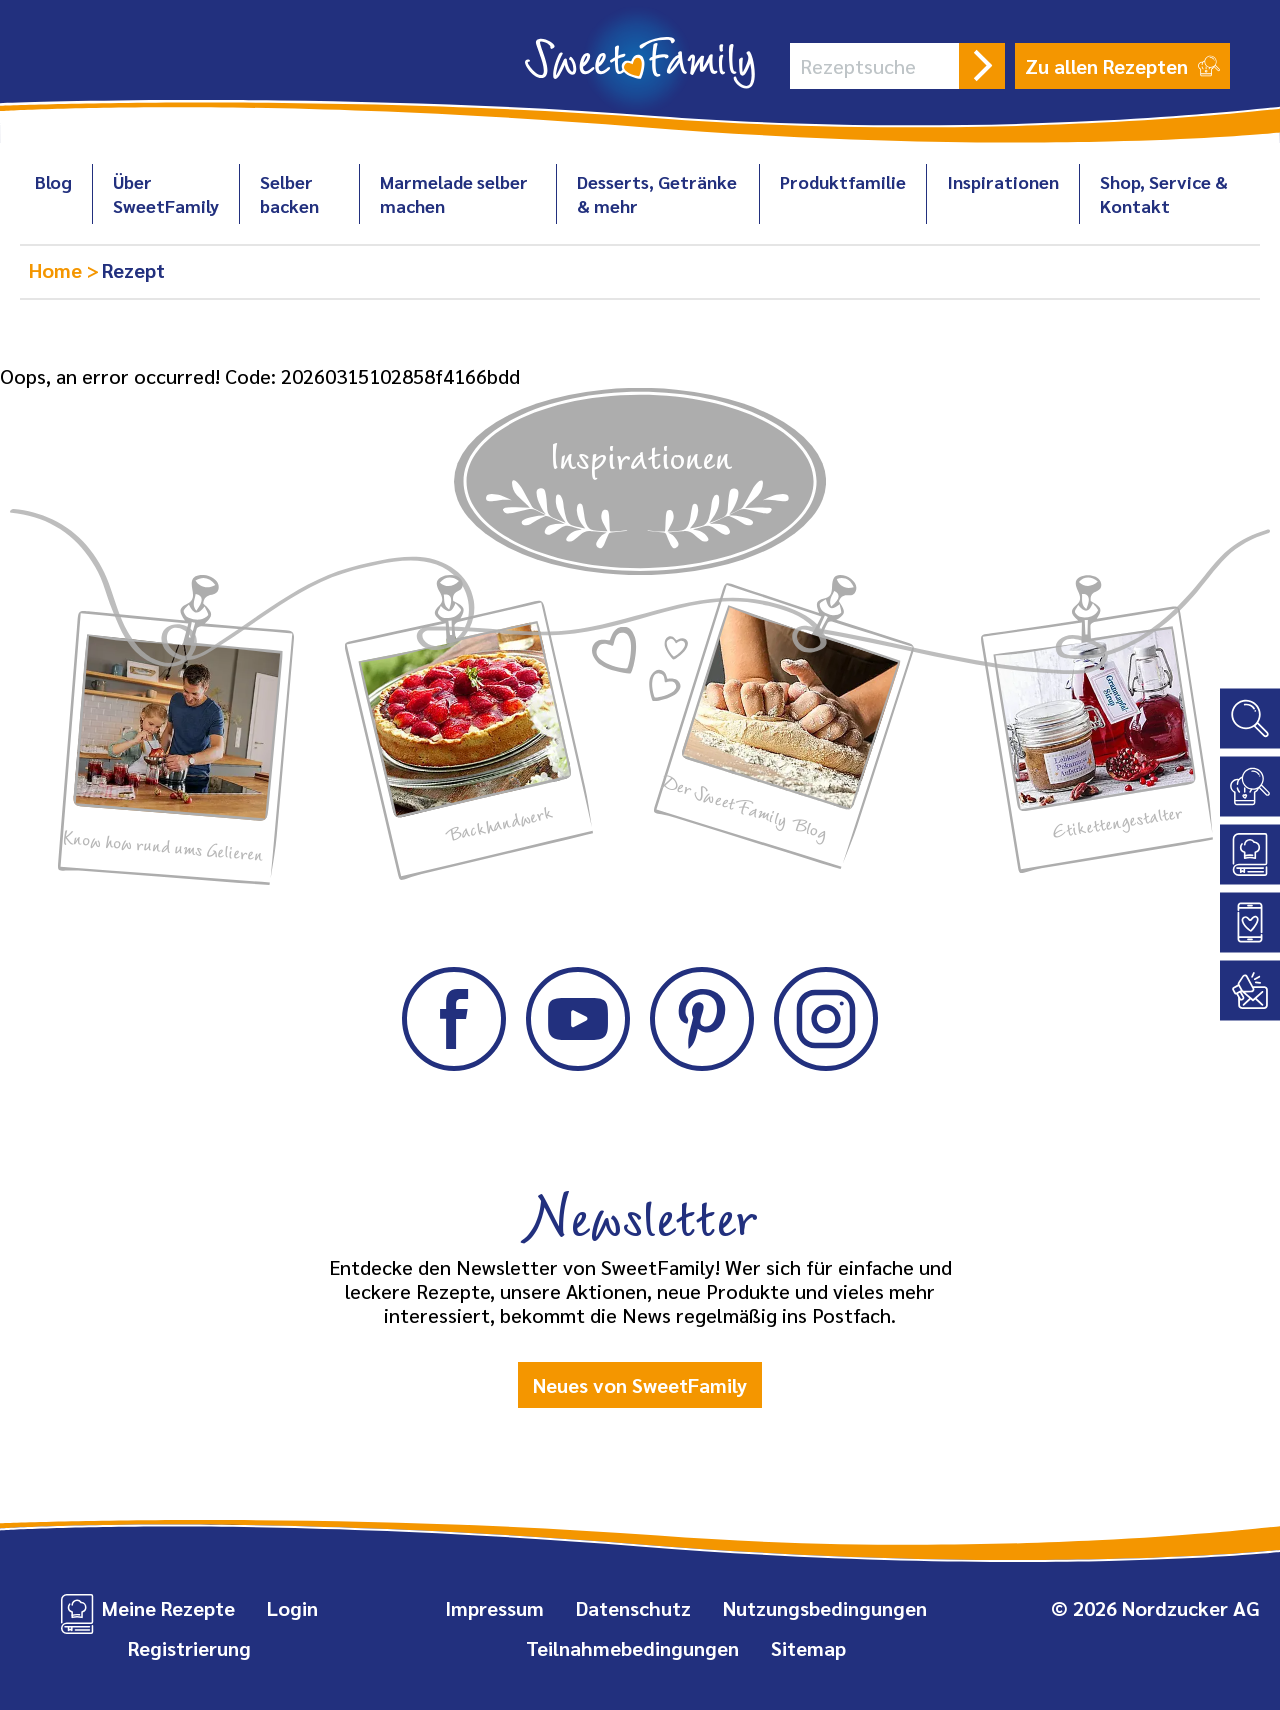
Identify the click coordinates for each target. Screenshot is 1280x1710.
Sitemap (808, 1648)
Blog (53, 181)
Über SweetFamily (166, 193)
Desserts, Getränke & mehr (657, 193)
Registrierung (189, 1648)
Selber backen (289, 193)
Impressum (494, 1608)
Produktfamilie (843, 181)
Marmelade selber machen (454, 193)
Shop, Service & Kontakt (1164, 193)
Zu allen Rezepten (1122, 66)
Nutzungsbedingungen (825, 1608)
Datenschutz (633, 1608)
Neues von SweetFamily (640, 1385)
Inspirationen (1003, 181)
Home (58, 270)
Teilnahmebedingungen (632, 1648)
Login (292, 1608)
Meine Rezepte (168, 1608)
